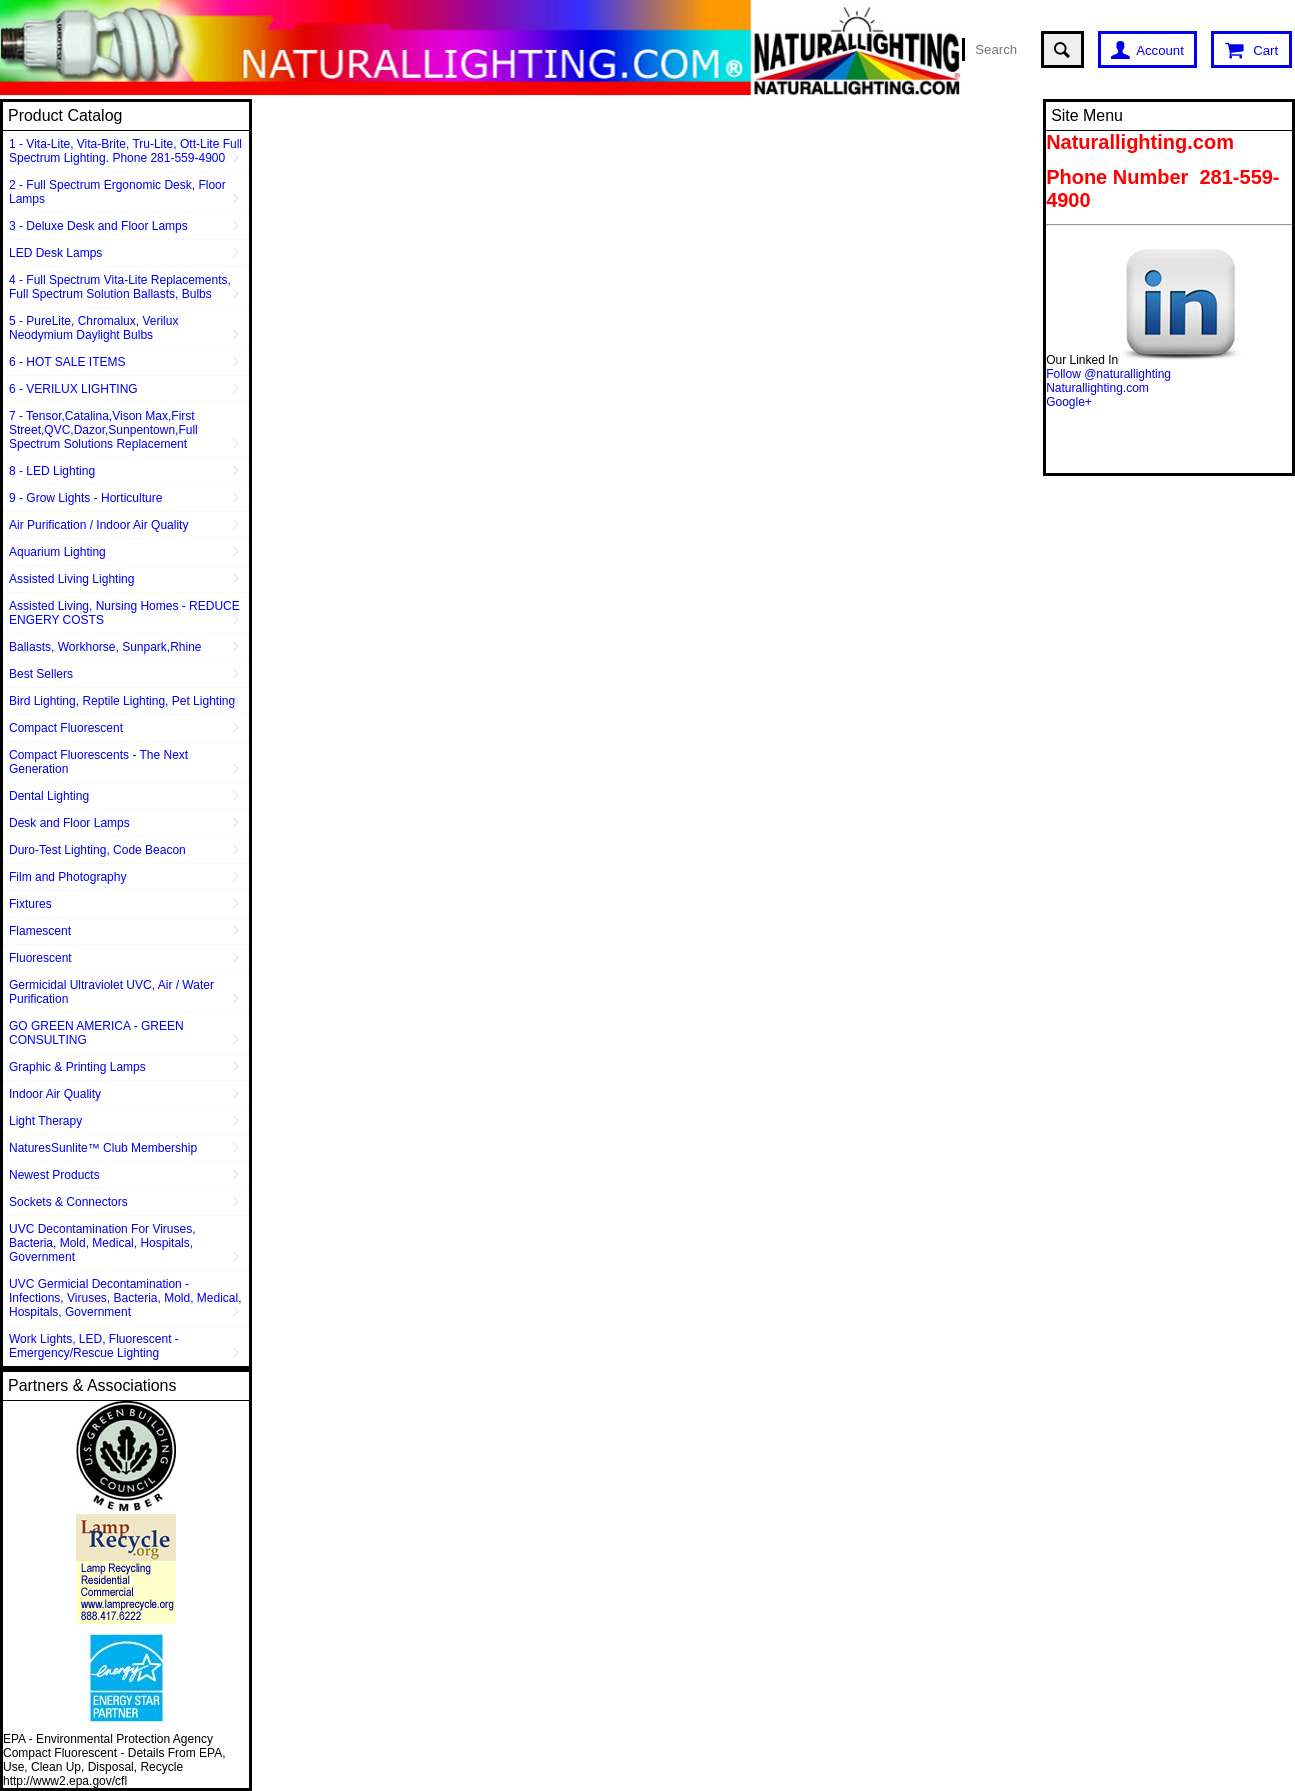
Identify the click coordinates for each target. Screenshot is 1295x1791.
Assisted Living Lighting (71, 579)
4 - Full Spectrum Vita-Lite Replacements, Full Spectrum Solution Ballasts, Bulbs (120, 287)
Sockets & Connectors (68, 1202)
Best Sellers (41, 674)
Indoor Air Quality (55, 1094)
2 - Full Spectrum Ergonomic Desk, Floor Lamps (117, 192)
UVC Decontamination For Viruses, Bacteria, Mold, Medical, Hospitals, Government (102, 1243)
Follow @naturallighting (1108, 374)
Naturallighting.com (1097, 388)
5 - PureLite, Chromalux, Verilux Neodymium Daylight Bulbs (93, 328)
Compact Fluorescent (66, 728)
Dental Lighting (49, 796)
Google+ (1069, 402)
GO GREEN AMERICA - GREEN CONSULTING (96, 1033)
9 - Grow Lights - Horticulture (85, 498)
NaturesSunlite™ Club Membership (103, 1148)
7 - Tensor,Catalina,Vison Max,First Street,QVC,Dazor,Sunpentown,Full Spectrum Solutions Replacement (103, 430)
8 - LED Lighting (52, 471)
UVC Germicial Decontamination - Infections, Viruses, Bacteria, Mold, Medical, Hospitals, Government (125, 1298)
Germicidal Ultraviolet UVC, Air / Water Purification (111, 992)
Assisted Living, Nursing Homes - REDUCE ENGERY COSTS (124, 613)
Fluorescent (40, 958)
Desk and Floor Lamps (69, 823)
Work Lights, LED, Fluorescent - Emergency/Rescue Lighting (94, 1346)
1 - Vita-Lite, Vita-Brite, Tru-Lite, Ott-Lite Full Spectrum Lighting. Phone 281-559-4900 (125, 151)
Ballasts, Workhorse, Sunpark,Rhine (105, 647)
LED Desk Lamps (55, 253)
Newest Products (54, 1175)
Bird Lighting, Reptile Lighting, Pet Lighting (122, 701)
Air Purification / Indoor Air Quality (98, 525)
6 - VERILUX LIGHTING (73, 389)
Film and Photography (67, 877)
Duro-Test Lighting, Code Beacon (97, 850)
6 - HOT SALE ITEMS (67, 362)
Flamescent (40, 931)
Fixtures (30, 904)
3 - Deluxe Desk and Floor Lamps (98, 226)
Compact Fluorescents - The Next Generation (98, 762)
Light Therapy (45, 1121)
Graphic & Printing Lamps (77, 1067)
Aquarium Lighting (57, 552)
